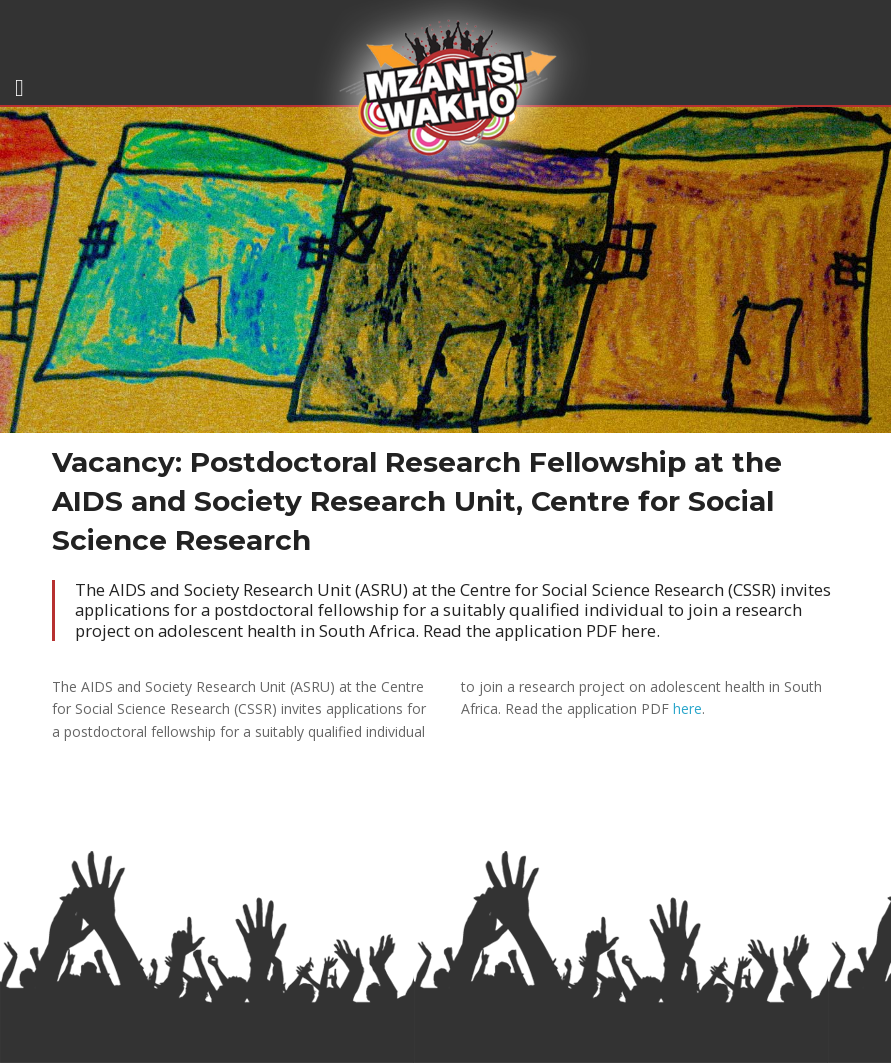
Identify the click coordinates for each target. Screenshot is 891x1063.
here (687, 708)
